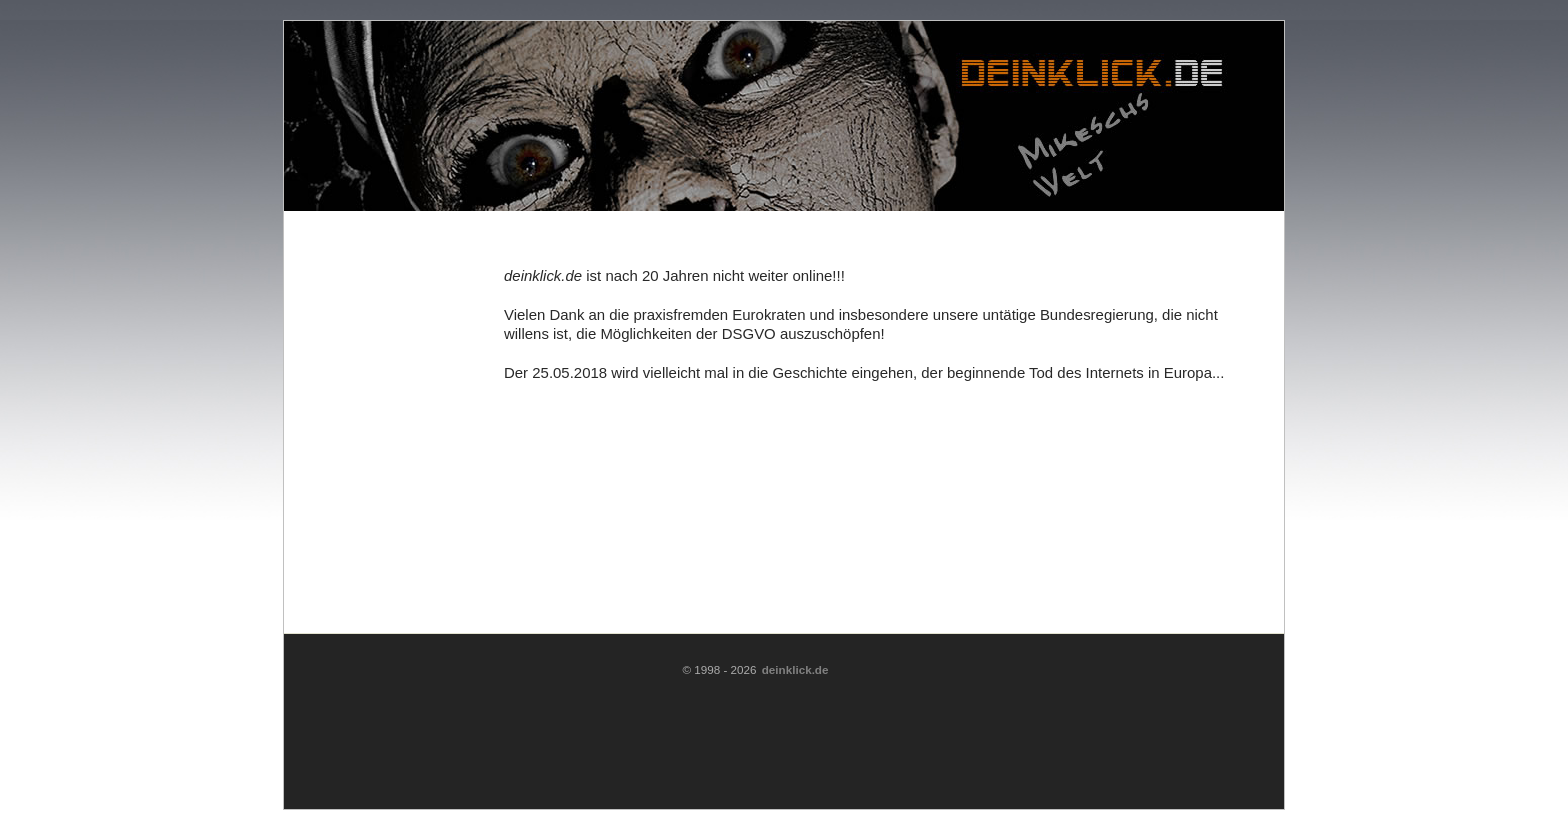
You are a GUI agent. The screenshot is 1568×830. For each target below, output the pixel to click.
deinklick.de (795, 669)
